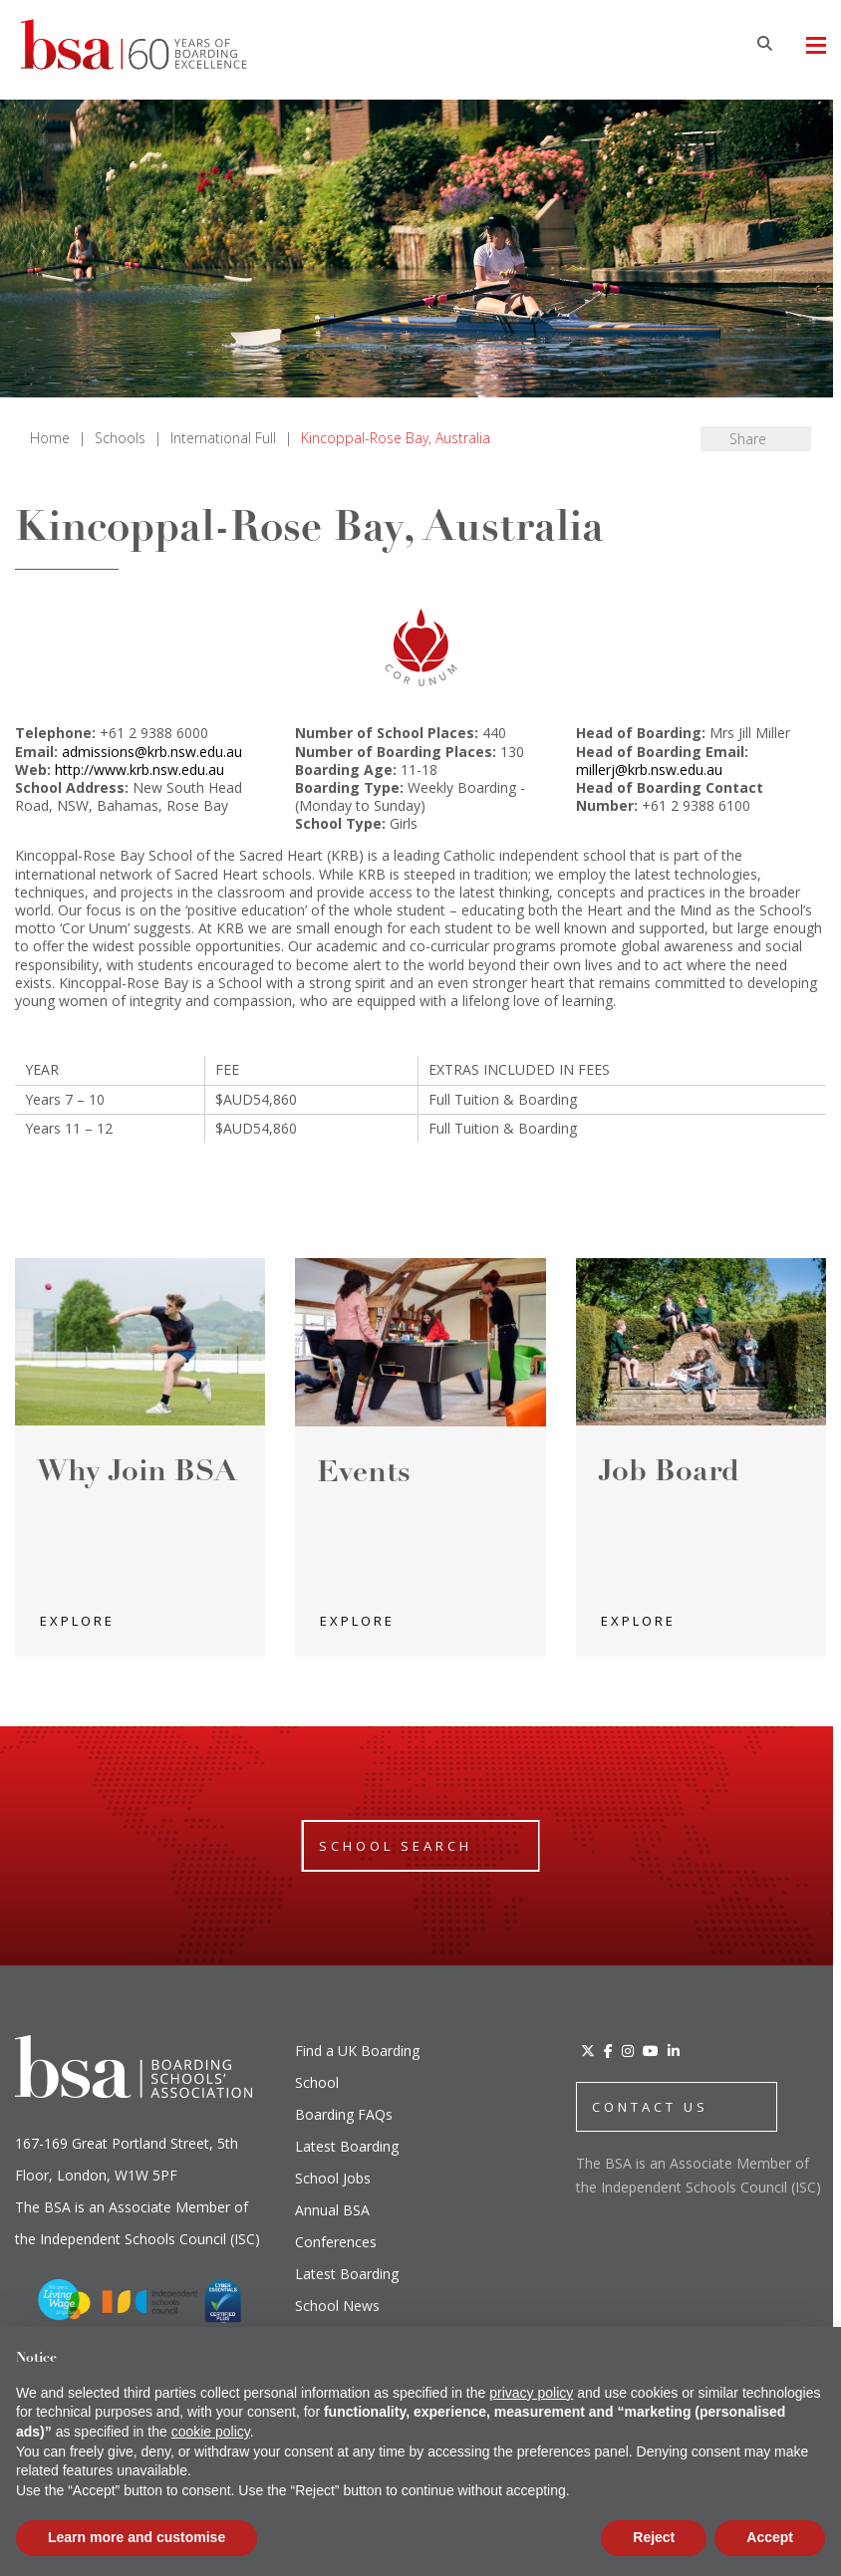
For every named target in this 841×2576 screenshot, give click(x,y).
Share (747, 438)
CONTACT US (650, 2107)
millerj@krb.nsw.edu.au (649, 769)
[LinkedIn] (674, 2050)
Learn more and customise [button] (136, 2537)
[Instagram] (628, 2050)
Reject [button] (654, 2537)
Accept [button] (769, 2537)
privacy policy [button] (531, 2393)
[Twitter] (588, 2050)
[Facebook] (608, 2050)
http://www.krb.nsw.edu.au (139, 769)
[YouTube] (651, 2050)
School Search (395, 1846)
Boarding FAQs (344, 2114)
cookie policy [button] (210, 2432)
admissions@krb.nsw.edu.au (152, 751)
